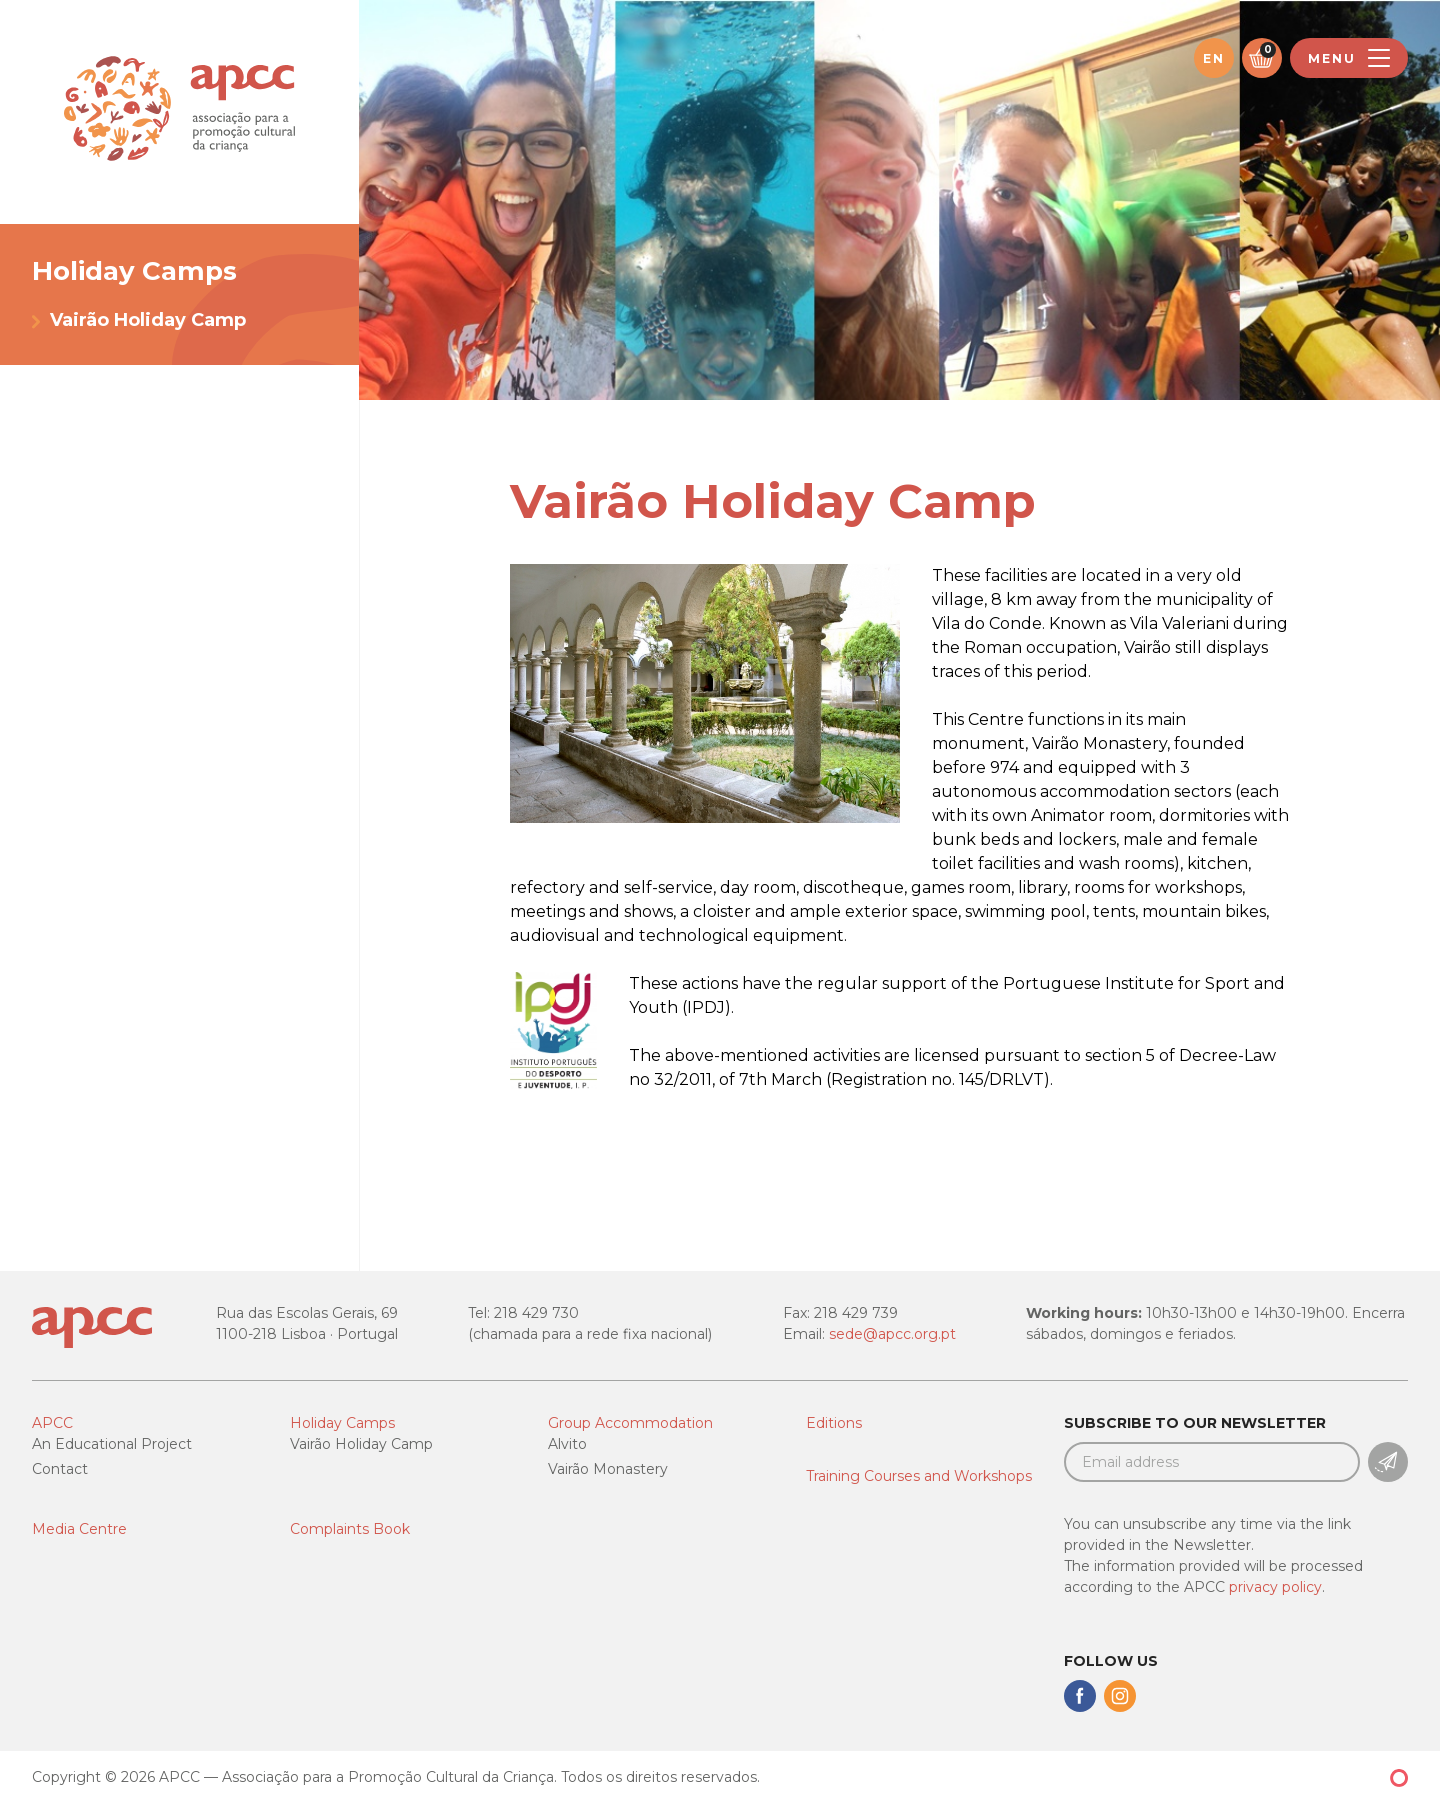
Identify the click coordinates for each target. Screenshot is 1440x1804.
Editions (834, 1423)
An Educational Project (112, 1444)
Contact (60, 1469)
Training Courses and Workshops (919, 1476)
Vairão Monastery (608, 1469)
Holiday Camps (342, 1423)
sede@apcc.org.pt (892, 1334)
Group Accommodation (630, 1423)
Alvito (567, 1444)
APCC (52, 1423)
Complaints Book (350, 1529)
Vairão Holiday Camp (148, 320)
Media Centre (79, 1529)
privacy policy (1275, 1587)
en (1214, 58)
